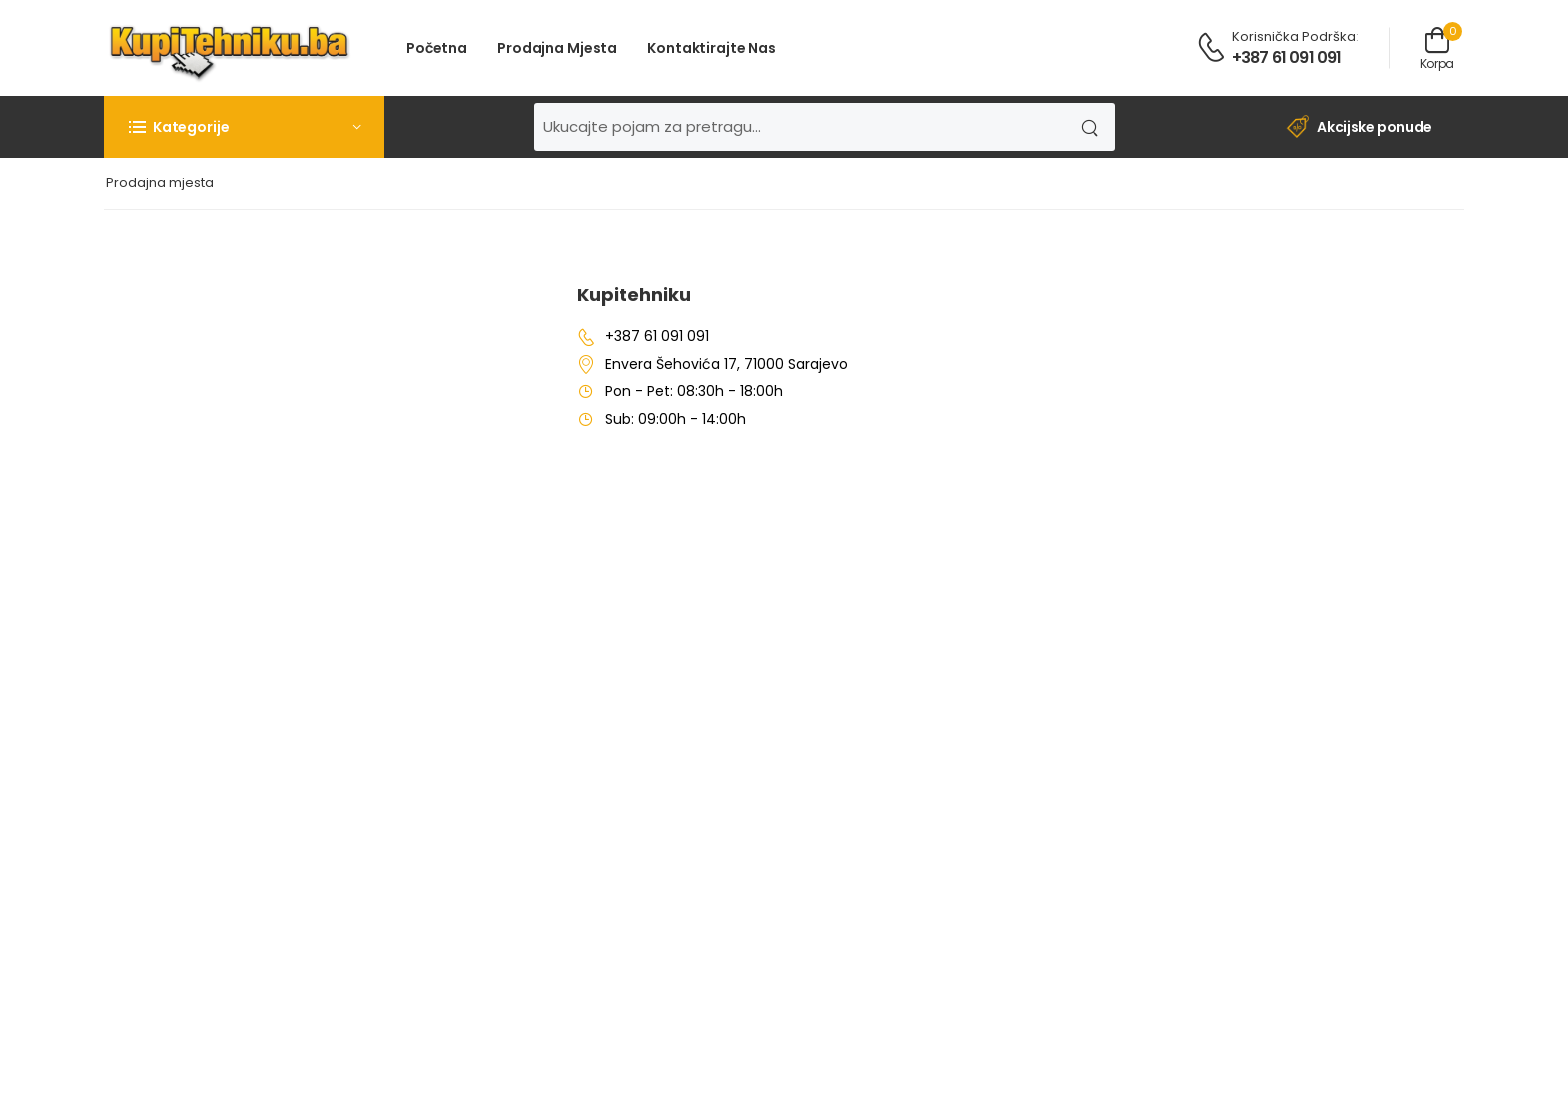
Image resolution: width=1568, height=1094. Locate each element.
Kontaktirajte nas (711, 48)
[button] (244, 127)
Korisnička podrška (1294, 36)
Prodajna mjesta (557, 48)
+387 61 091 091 (1287, 57)
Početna (436, 48)
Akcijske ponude (1359, 127)
